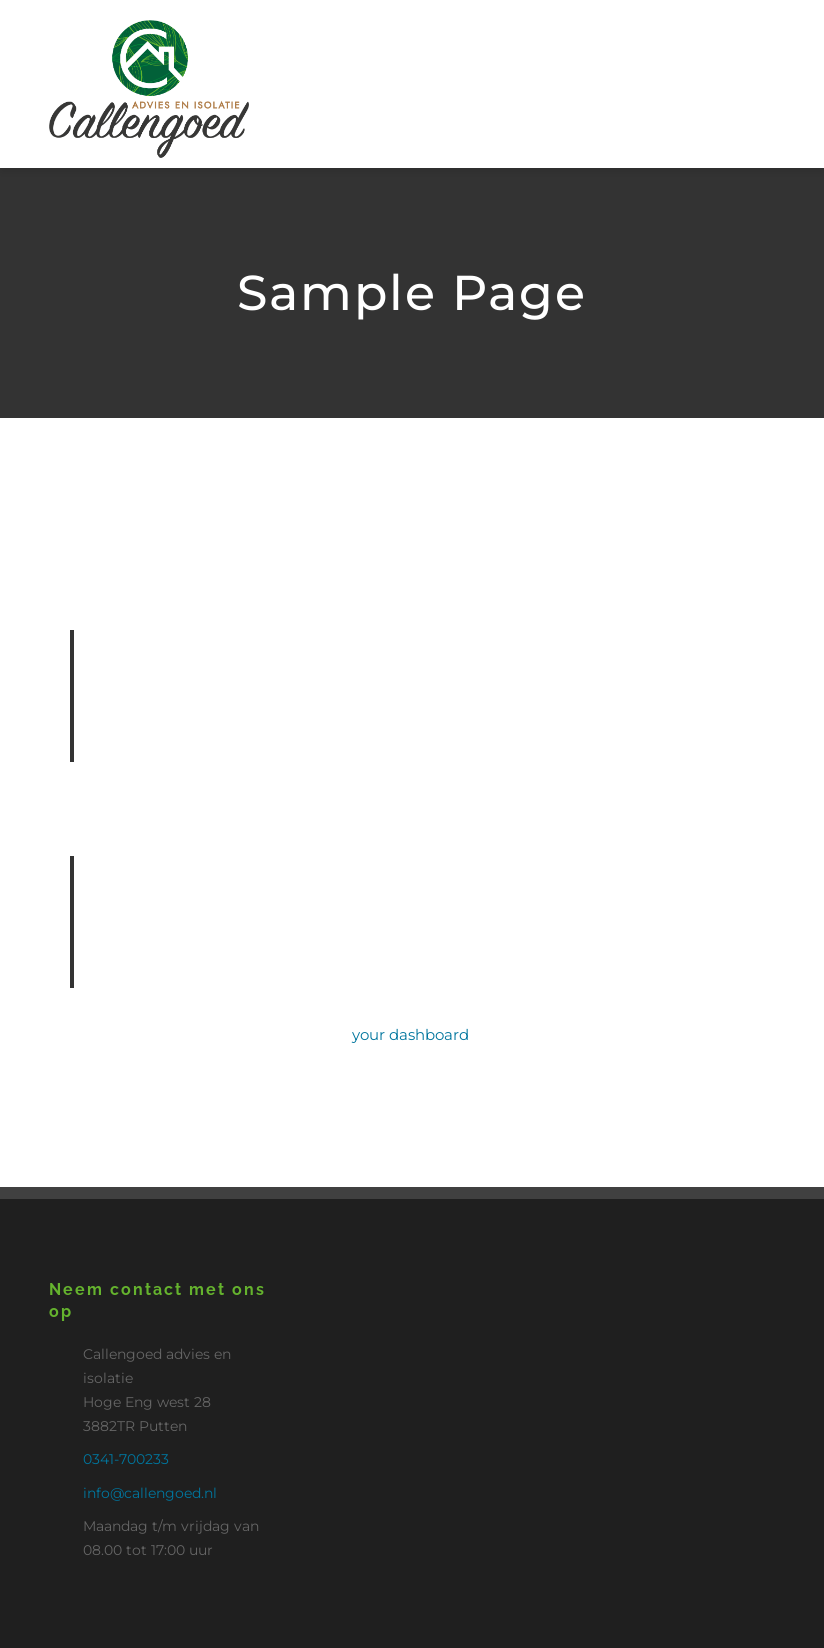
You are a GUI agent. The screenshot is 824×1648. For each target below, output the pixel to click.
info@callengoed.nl (150, 1493)
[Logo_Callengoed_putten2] (149, 27)
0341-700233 (126, 1459)
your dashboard (410, 1034)
